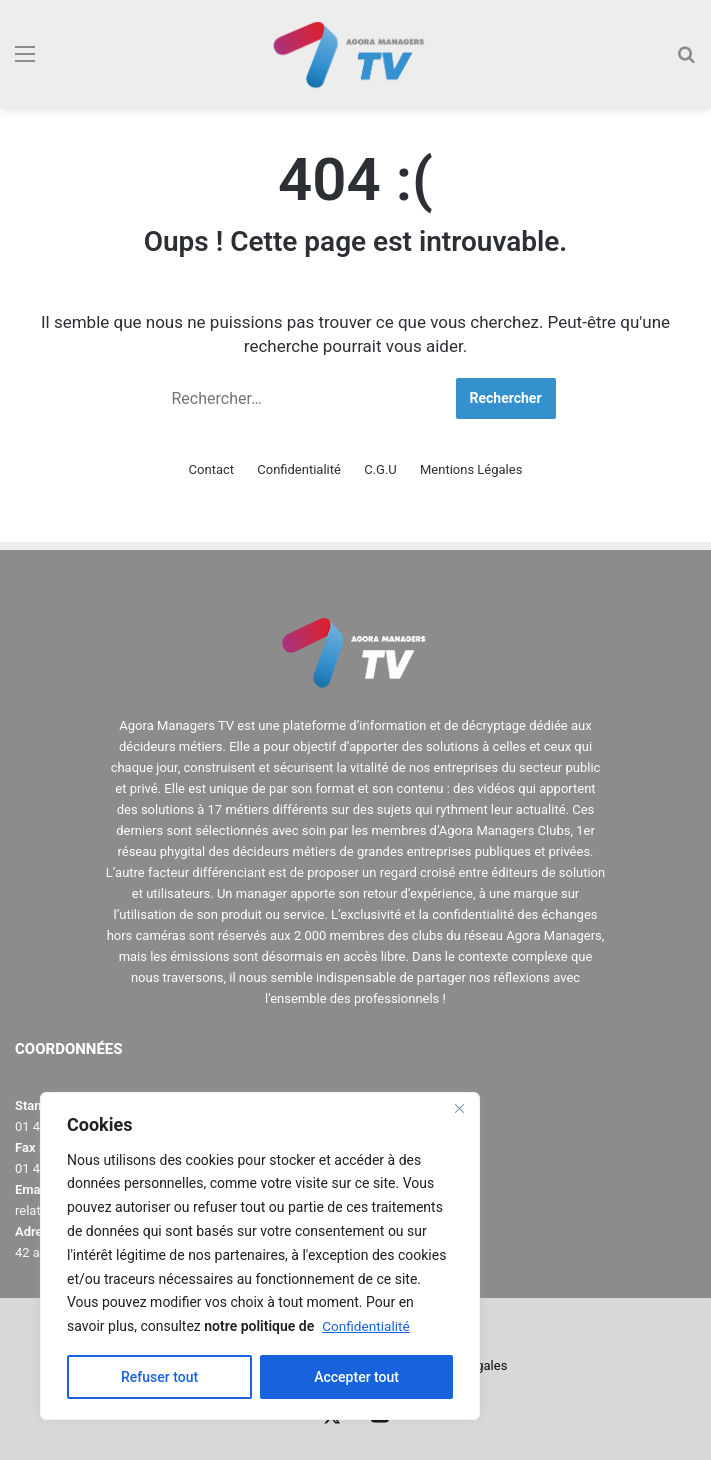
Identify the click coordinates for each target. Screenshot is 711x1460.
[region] (260, 1256)
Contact (211, 469)
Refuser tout (159, 1377)
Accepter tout (356, 1377)
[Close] (459, 1109)
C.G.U (380, 469)
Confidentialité (367, 1326)
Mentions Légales (471, 469)
